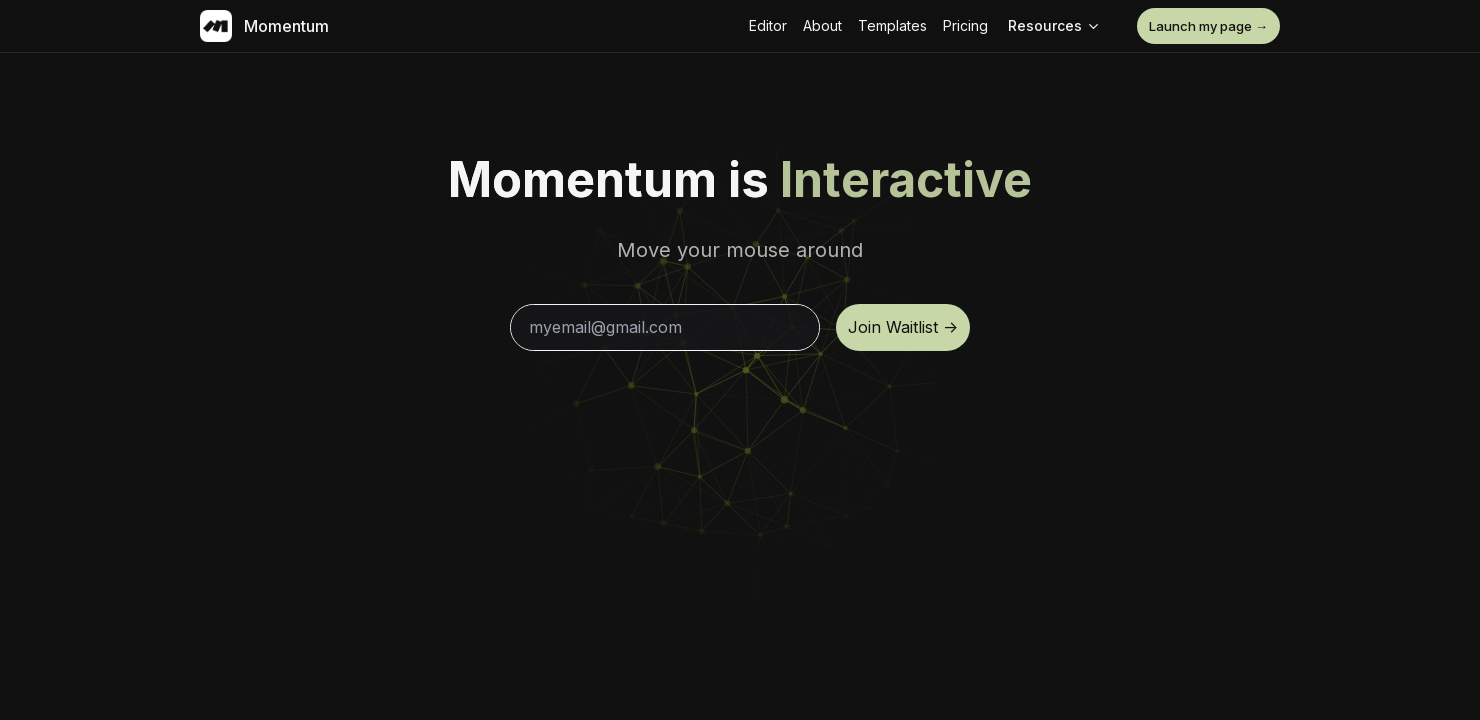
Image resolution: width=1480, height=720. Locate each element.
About (822, 25)
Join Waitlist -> (903, 327)
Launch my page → (1208, 26)
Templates (892, 25)
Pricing (965, 25)
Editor (768, 25)
